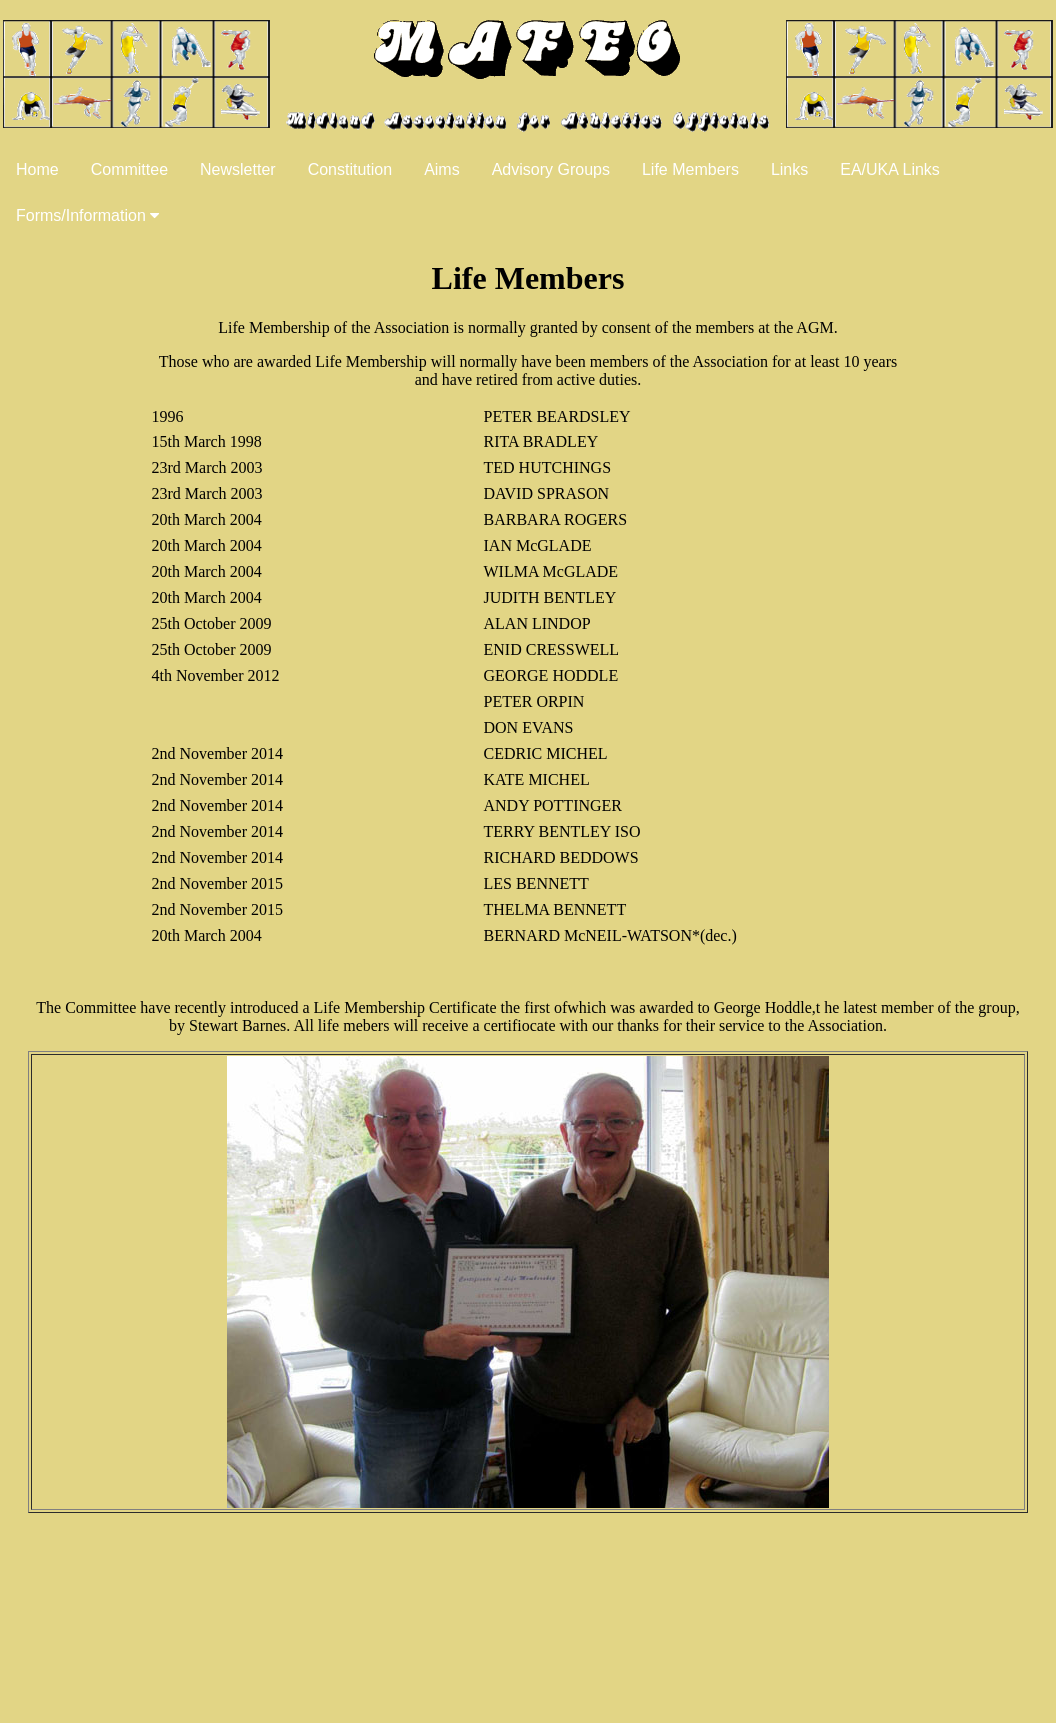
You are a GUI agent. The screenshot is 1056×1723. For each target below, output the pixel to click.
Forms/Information (87, 215)
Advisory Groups (551, 169)
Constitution (350, 169)
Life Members (690, 169)
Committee (129, 169)
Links (789, 169)
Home (37, 169)
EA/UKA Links (890, 169)
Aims (442, 169)
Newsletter (238, 169)
